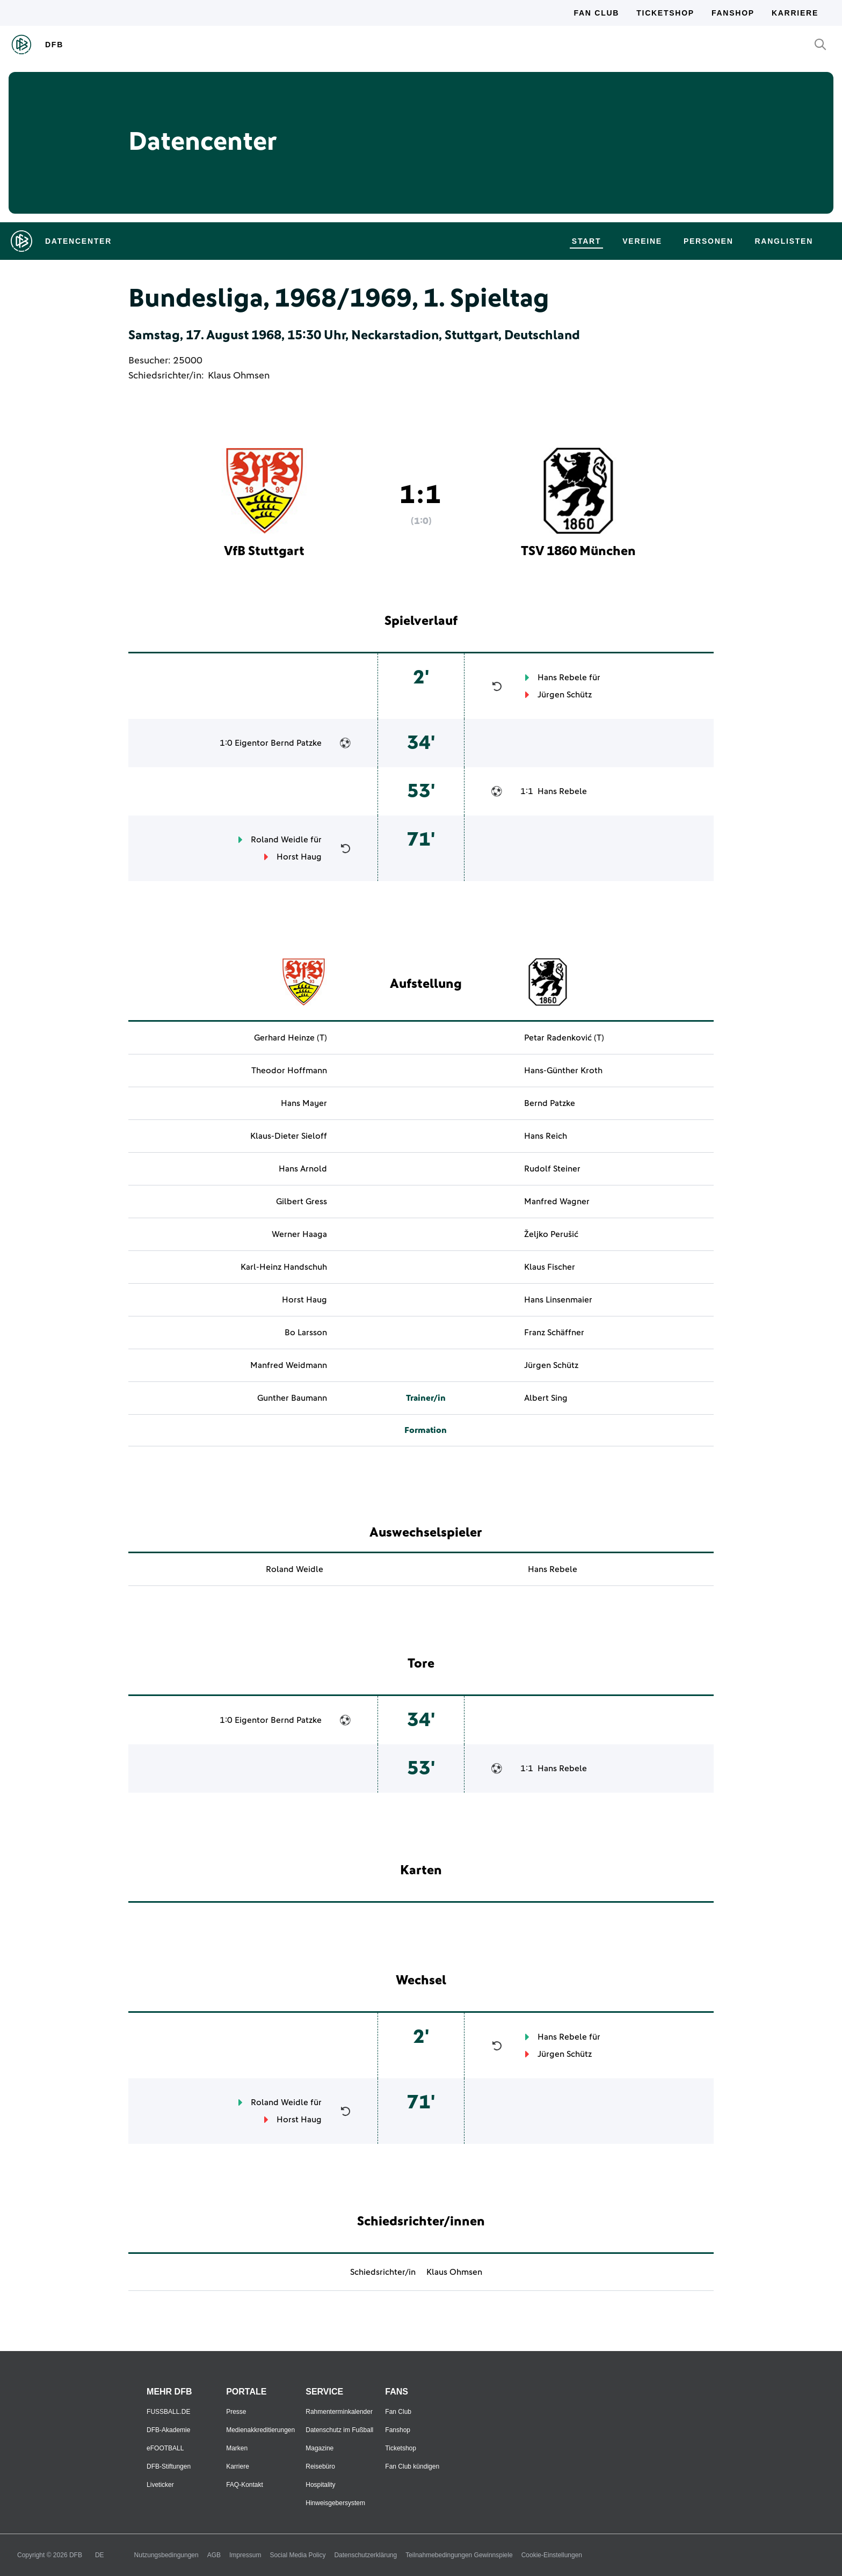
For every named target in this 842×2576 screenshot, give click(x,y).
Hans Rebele (562, 677)
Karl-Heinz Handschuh (284, 1267)
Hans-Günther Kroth (563, 1070)
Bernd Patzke (296, 743)
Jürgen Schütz (565, 694)
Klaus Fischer (549, 1267)
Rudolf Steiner (552, 1169)
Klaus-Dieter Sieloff (288, 1136)
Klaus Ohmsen (239, 376)
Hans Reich (545, 1136)
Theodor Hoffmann (289, 1070)
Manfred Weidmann (288, 1365)
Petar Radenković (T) (564, 1038)
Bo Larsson (306, 1332)
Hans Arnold (303, 1169)
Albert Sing (546, 1398)
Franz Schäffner (554, 1332)
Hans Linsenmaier (558, 1300)
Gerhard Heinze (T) (290, 1038)
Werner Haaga (299, 1234)
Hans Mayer (304, 1103)
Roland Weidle (279, 839)
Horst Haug (299, 857)
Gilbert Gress (301, 1201)
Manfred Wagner (557, 1201)
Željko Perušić (551, 1234)
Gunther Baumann (292, 1398)
